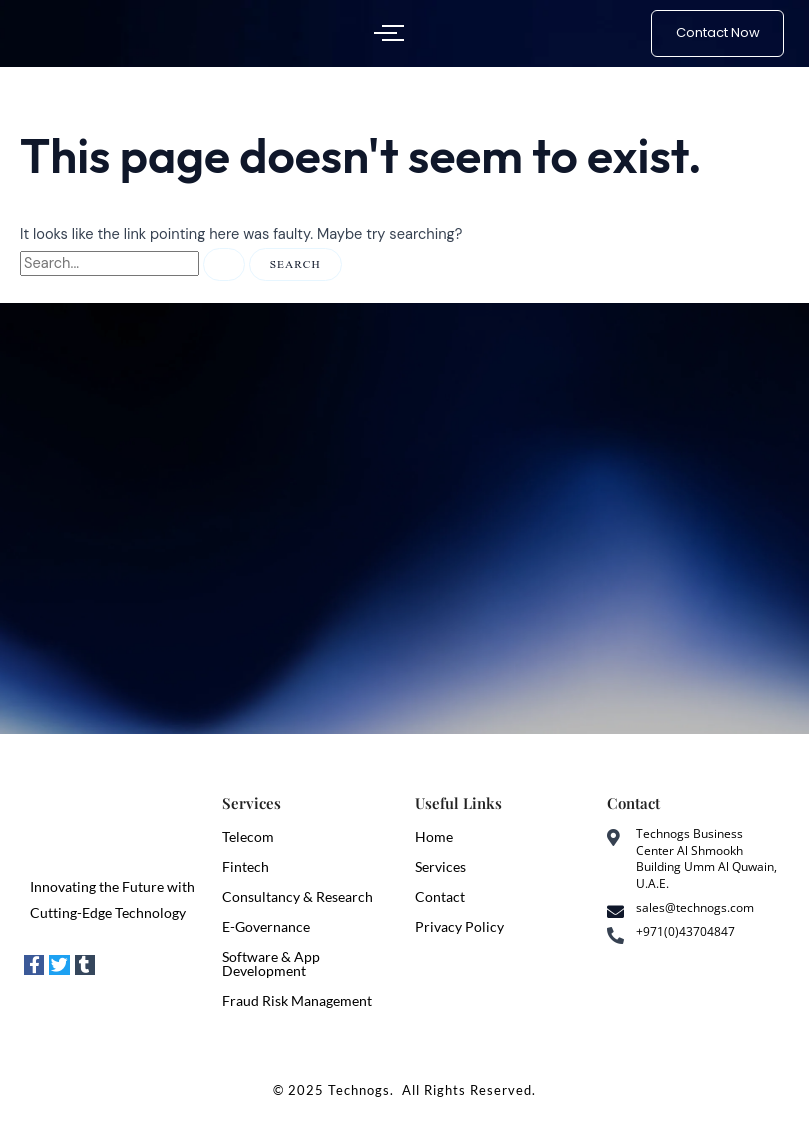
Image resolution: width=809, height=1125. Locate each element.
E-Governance (266, 926)
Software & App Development (271, 963)
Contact (440, 896)
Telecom (248, 836)
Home (434, 836)
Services (440, 866)
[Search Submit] (224, 264)
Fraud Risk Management (297, 1000)
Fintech (245, 866)
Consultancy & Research (297, 896)
